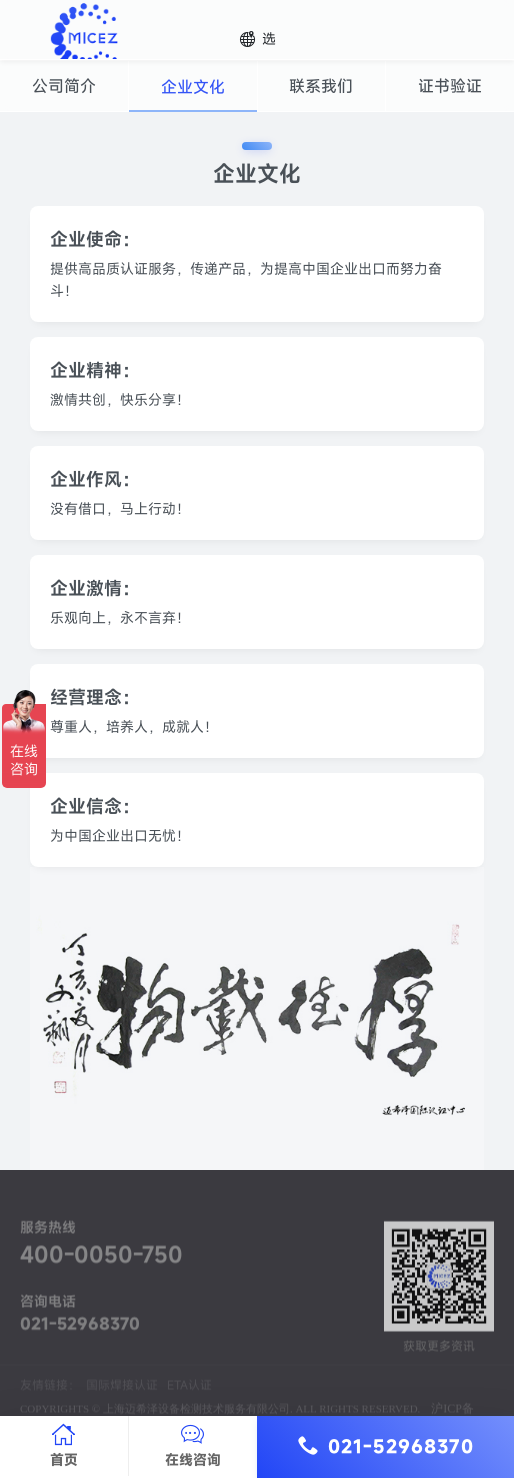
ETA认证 (189, 1403)
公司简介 (64, 86)
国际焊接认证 (122, 1403)
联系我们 (321, 86)
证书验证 (450, 86)
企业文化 (193, 87)
